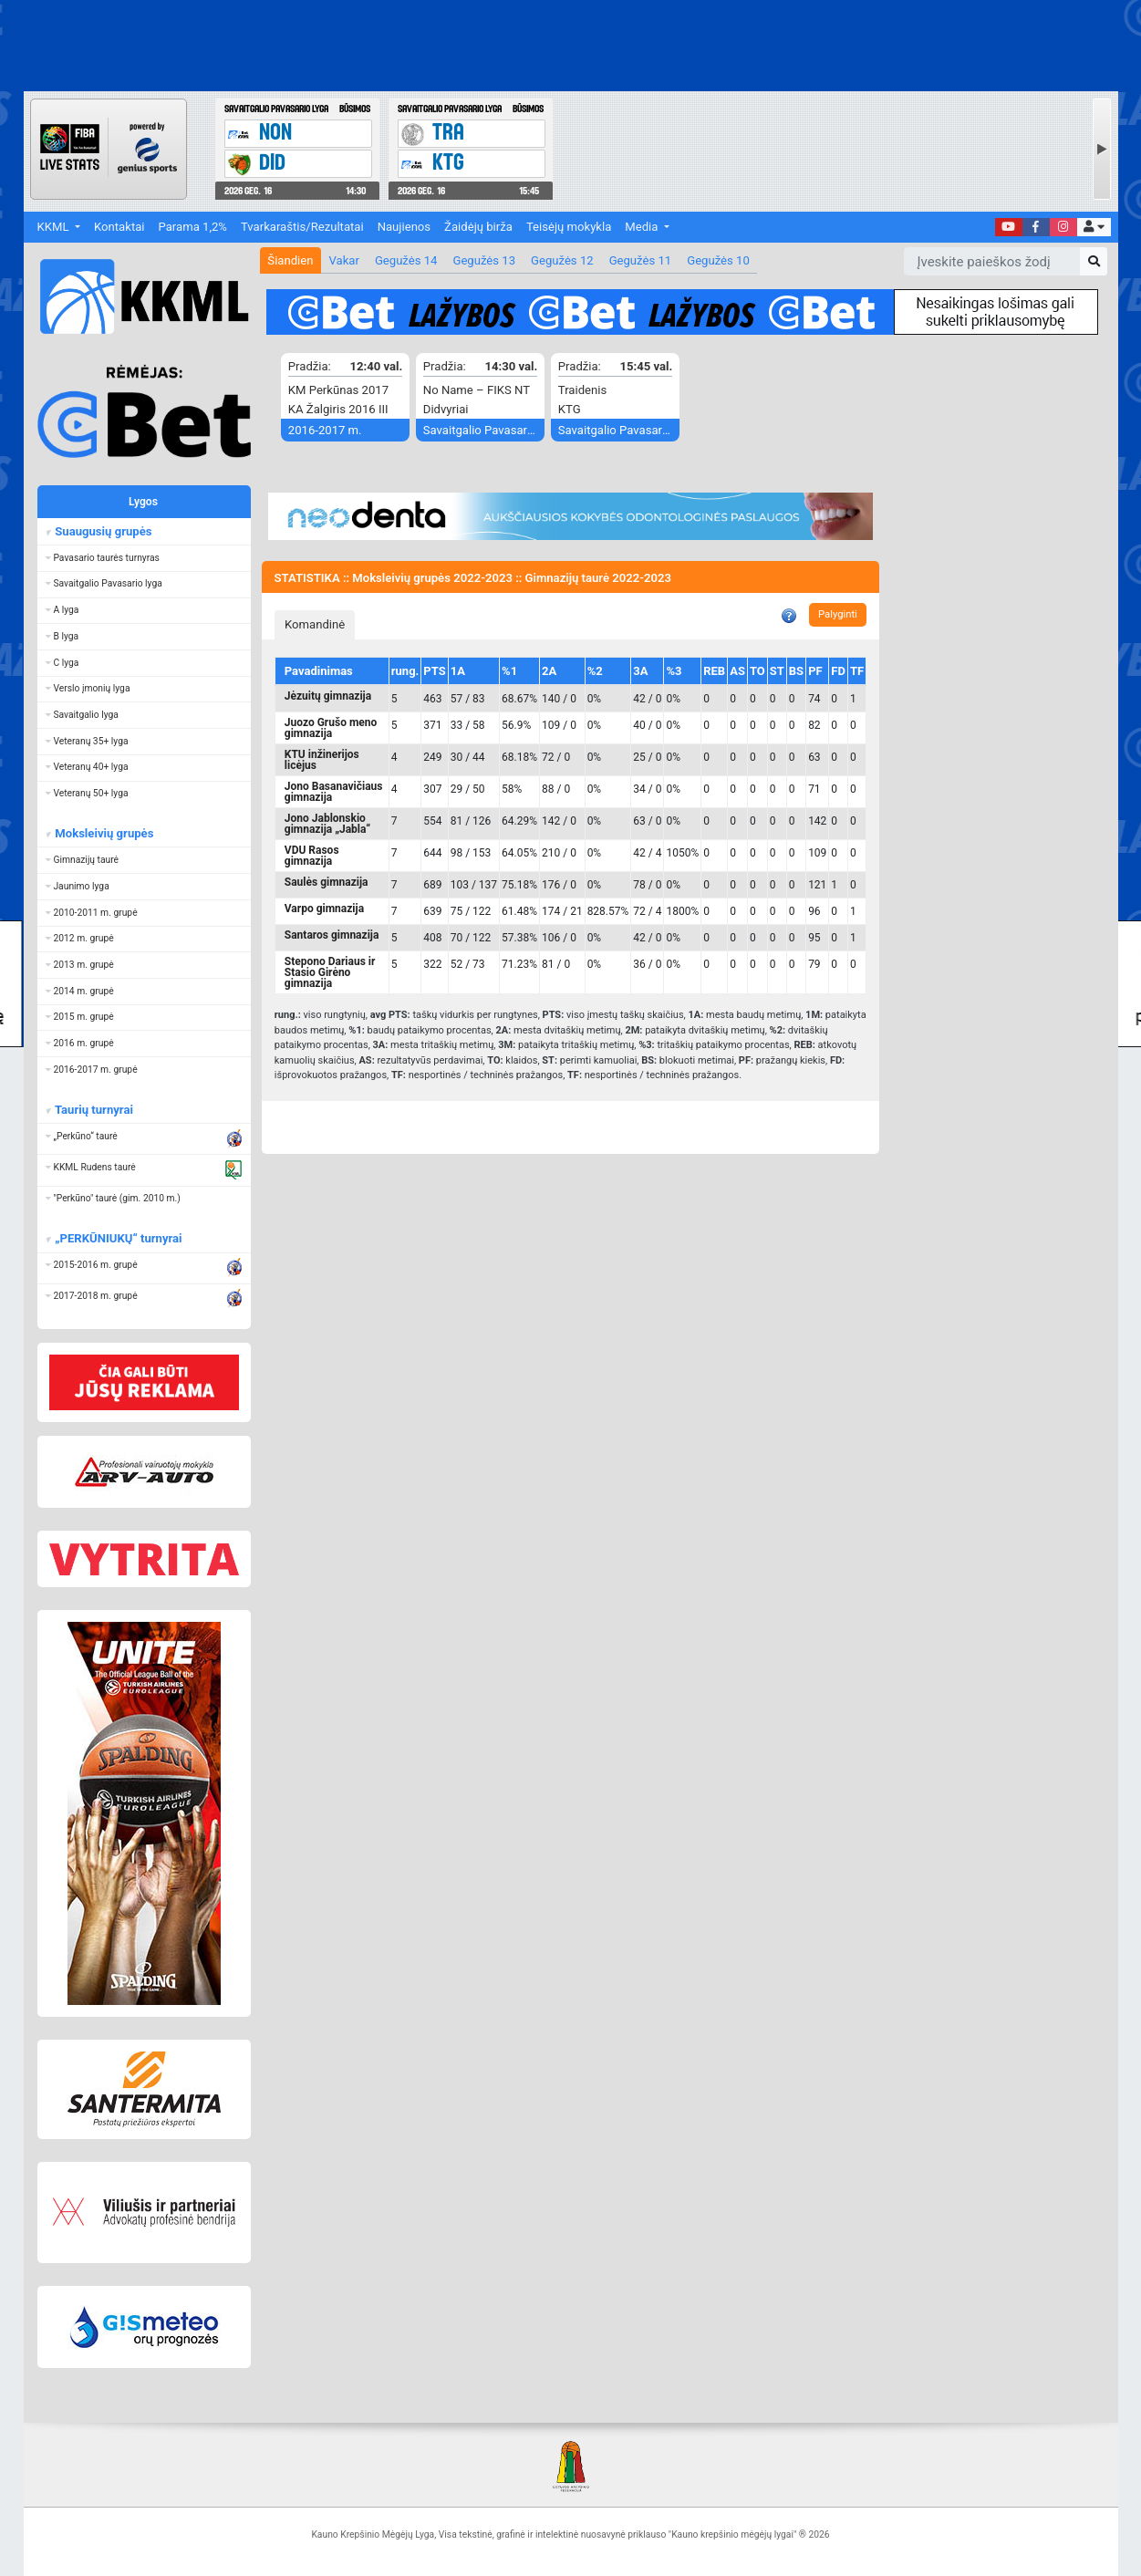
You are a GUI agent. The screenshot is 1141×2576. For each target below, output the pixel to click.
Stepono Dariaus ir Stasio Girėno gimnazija (330, 972)
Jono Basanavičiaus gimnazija (334, 792)
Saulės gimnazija (326, 882)
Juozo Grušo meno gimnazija (331, 728)
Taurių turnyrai (92, 1110)
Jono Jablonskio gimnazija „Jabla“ (327, 824)
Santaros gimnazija (332, 935)
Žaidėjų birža (478, 227)
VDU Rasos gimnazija (312, 855)
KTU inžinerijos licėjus (322, 760)
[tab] (315, 624)
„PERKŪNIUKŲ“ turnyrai (117, 1238)
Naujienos (404, 227)
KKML (54, 227)
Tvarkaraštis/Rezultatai (302, 227)
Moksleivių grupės (102, 833)
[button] (1094, 227)
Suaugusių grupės (101, 531)
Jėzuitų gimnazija (328, 696)
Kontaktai (119, 227)
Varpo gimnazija (324, 908)
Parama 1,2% (193, 227)
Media (642, 227)
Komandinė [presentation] (315, 624)
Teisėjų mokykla (568, 227)
